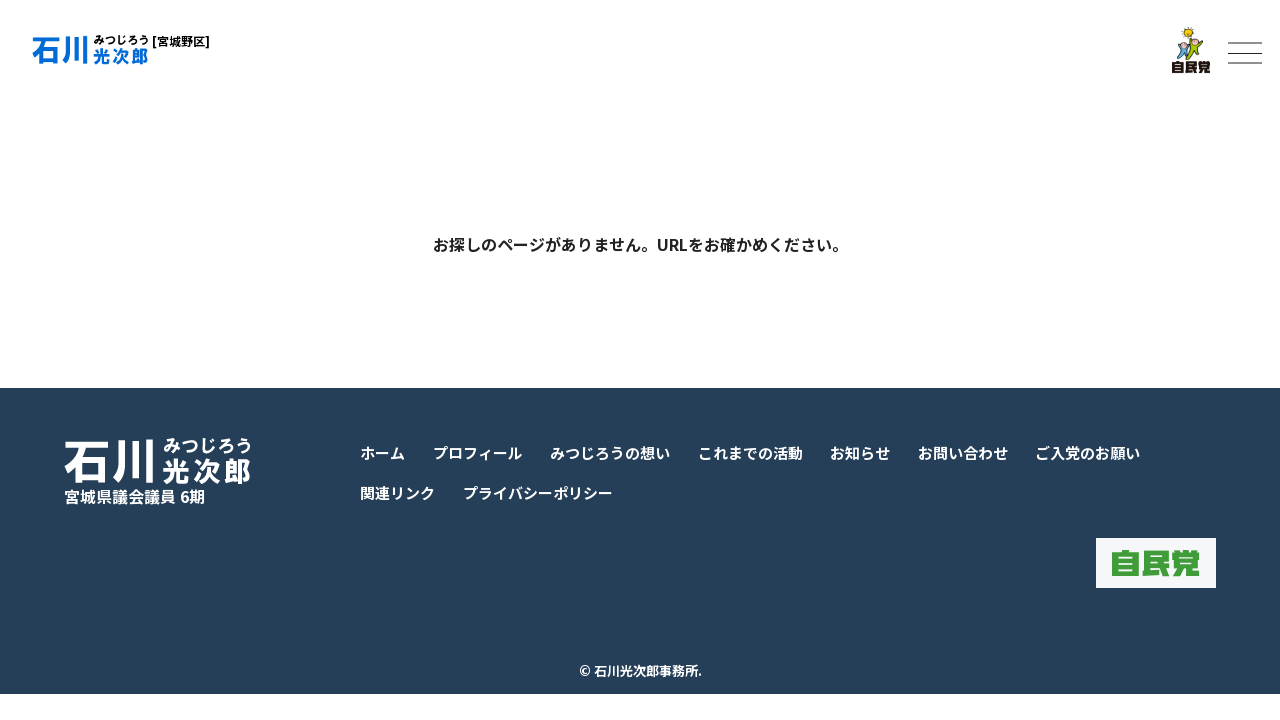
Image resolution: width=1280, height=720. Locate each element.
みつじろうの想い (610, 452)
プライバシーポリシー (538, 492)
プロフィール (478, 452)
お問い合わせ (963, 452)
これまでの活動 (750, 452)
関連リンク (397, 492)
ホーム (382, 452)
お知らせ (860, 452)
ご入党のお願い (1087, 452)
